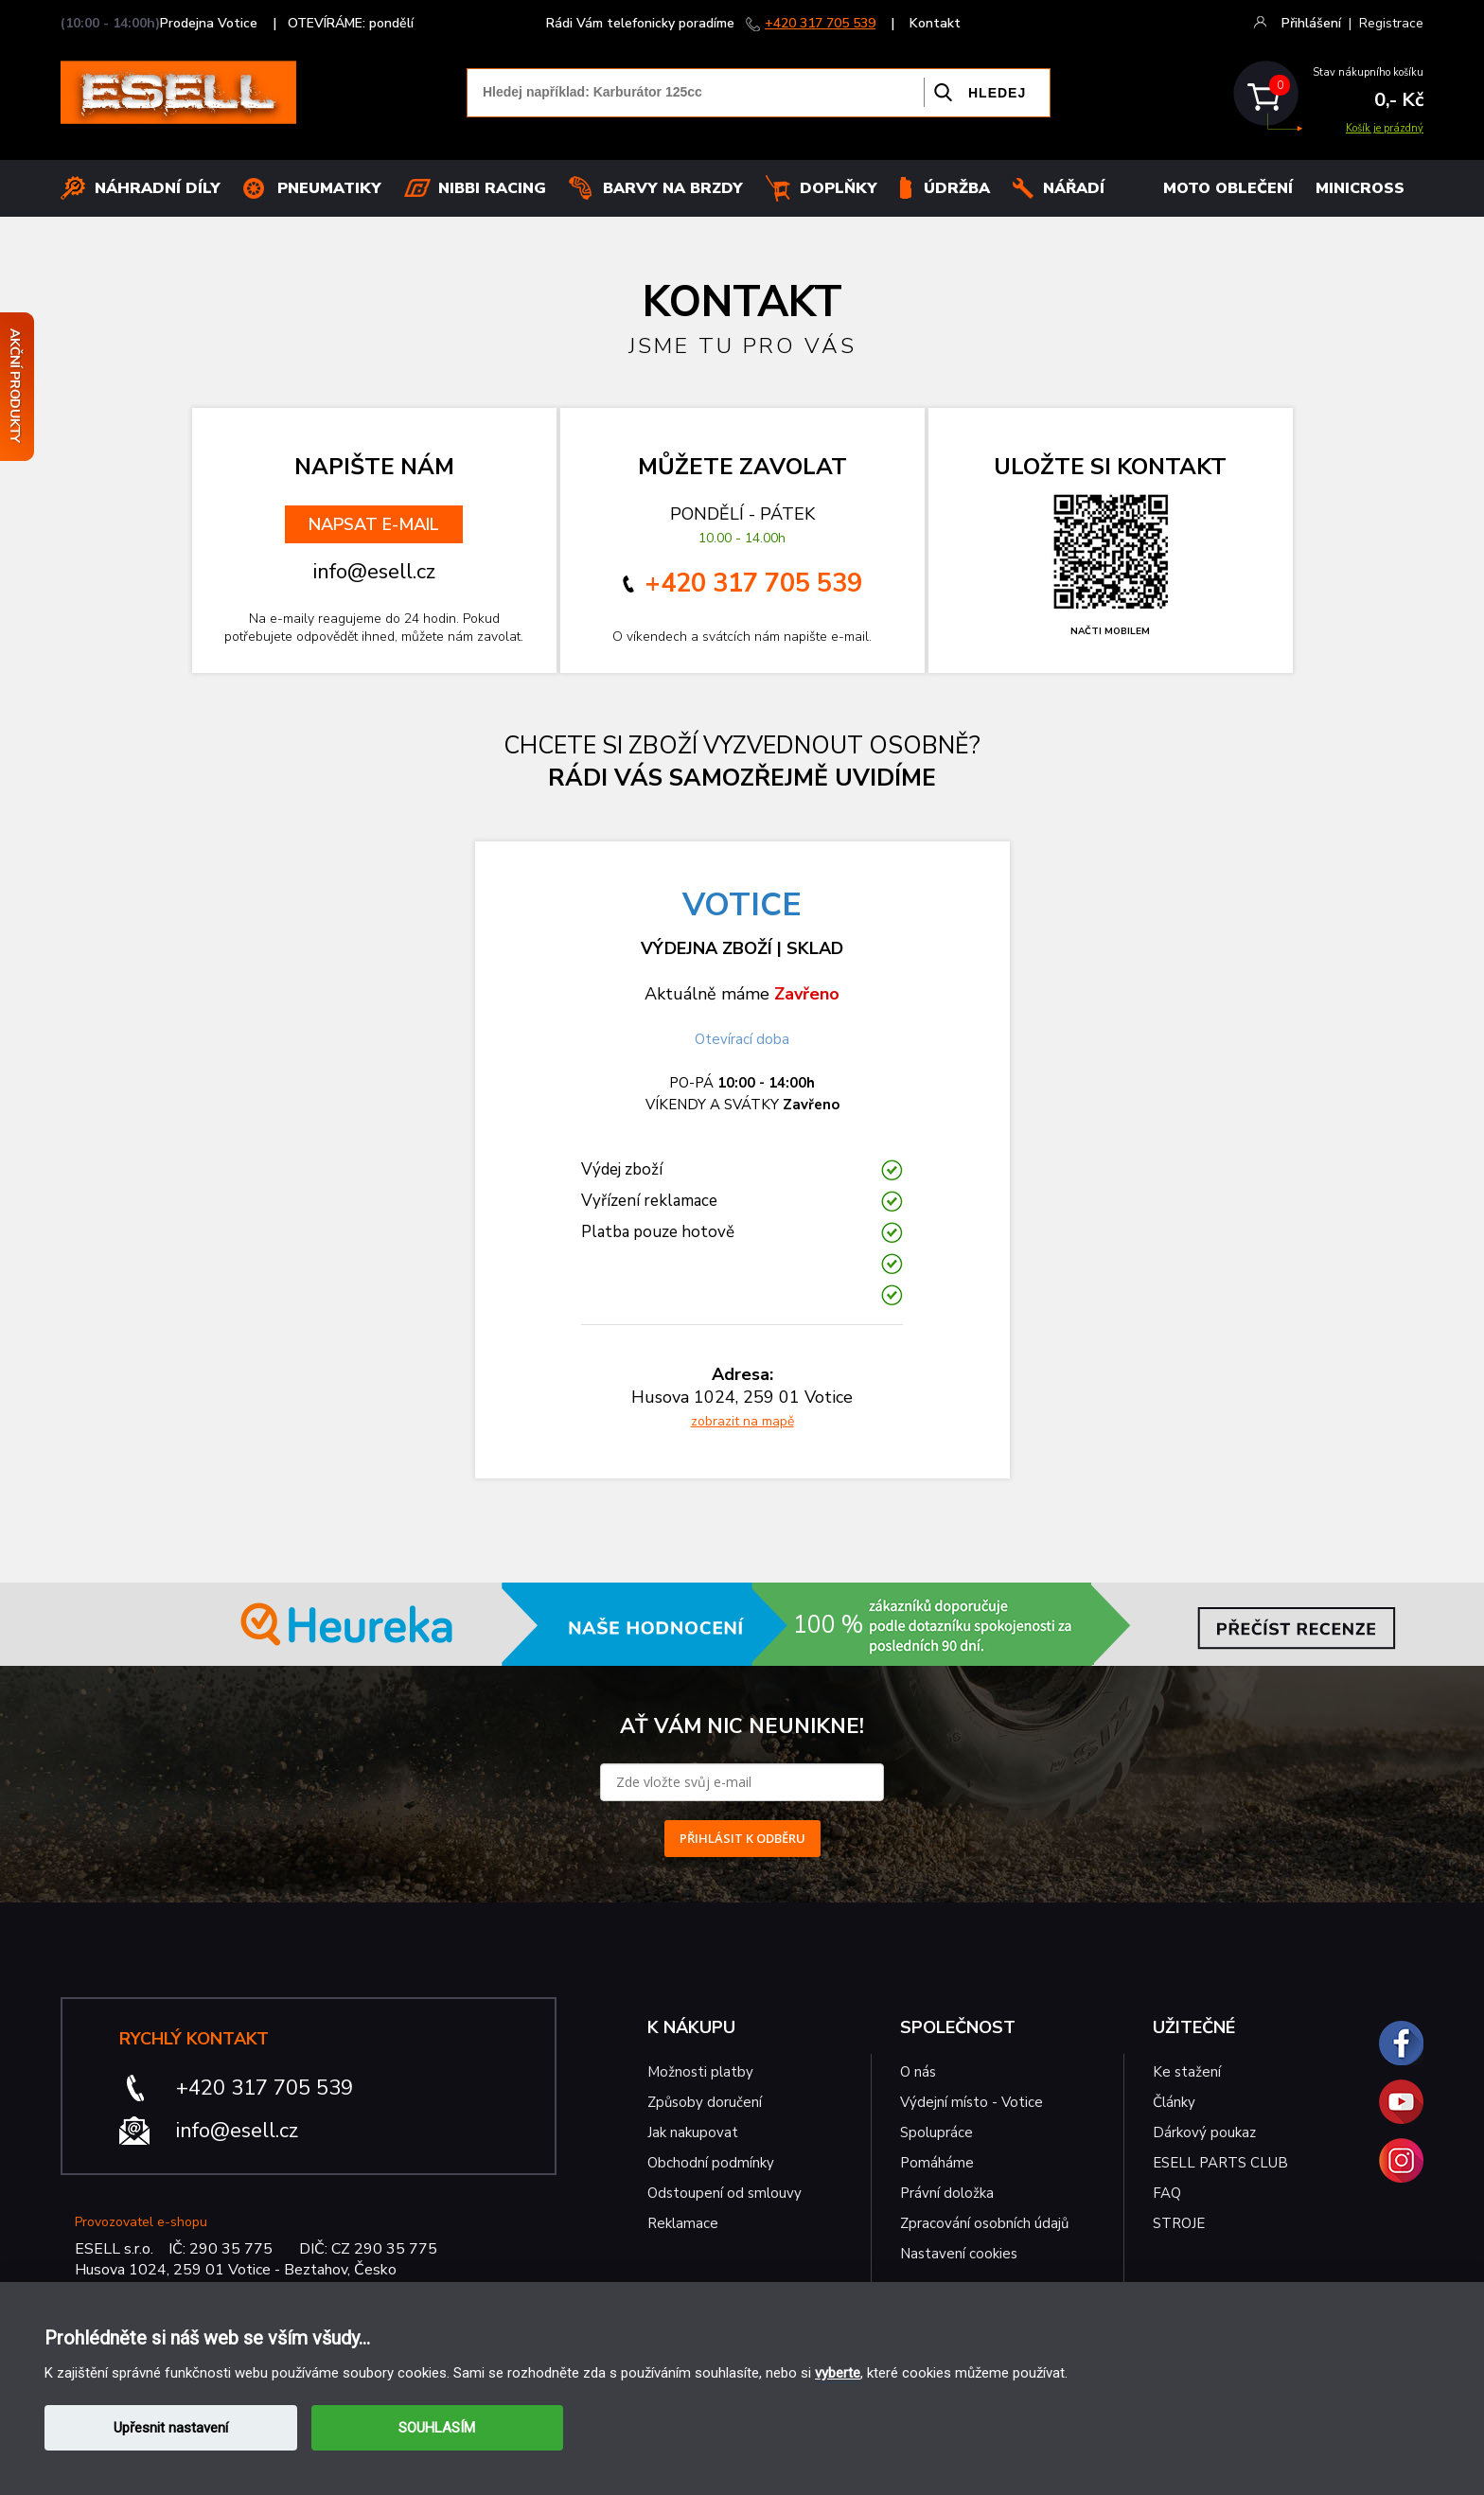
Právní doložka (947, 2193)
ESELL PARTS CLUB (1220, 2162)
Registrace (1391, 23)
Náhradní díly (158, 188)
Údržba (957, 188)
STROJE (1179, 2223)
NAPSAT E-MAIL (374, 524)
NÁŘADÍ (1073, 188)
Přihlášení (1311, 23)
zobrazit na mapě (742, 1421)
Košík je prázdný (1384, 128)
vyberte (837, 2372)
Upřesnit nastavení (171, 2427)
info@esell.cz (237, 2130)
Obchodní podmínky (710, 2162)
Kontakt (935, 23)
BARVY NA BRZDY (673, 188)
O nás (918, 2071)
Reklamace (682, 2223)
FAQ (1167, 2193)
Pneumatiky (329, 188)
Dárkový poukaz (1204, 2132)
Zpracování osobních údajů (984, 2223)
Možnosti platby (700, 2071)
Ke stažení (1187, 2071)
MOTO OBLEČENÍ (1228, 188)
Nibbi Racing (492, 188)
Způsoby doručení (704, 2102)
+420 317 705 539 (820, 23)
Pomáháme (937, 2162)
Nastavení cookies (958, 2253)
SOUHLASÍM (436, 2427)
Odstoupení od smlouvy (724, 2193)
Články (1174, 2102)
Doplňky (838, 188)
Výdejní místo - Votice (971, 2102)
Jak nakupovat (692, 2132)
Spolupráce (936, 2132)
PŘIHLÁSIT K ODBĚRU (742, 1838)
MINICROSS (1360, 188)
